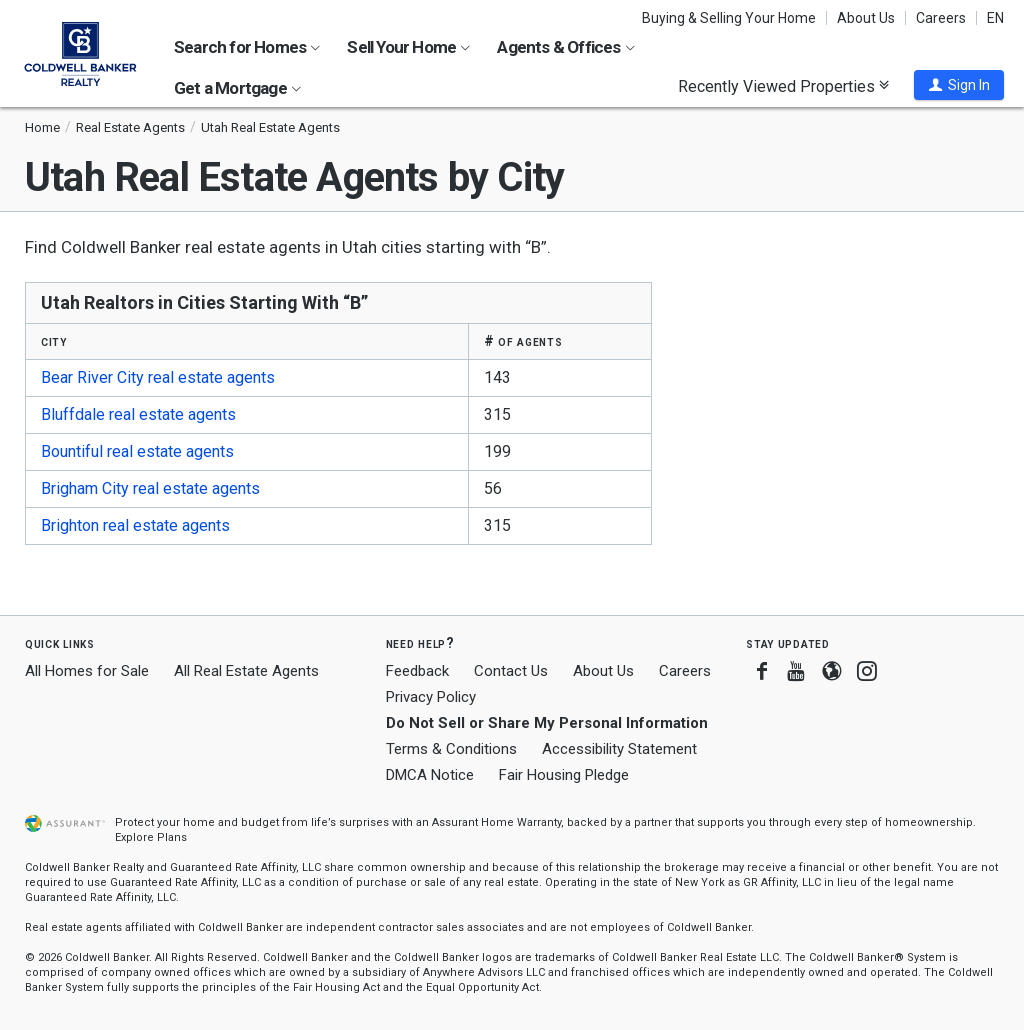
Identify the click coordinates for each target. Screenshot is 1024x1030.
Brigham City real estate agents (150, 488)
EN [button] (995, 18)
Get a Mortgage (237, 88)
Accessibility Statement (619, 749)
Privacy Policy (431, 697)
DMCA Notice (430, 775)
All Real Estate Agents (246, 671)
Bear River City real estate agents (158, 377)
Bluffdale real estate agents (138, 414)
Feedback (417, 671)
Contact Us (511, 671)
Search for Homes (247, 47)
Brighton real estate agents (135, 525)
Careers (941, 18)
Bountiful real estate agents (137, 451)
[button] (959, 85)
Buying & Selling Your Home (729, 18)
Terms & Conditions (451, 749)
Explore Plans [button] (151, 837)
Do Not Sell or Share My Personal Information (547, 723)
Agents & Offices (565, 47)
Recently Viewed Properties (783, 86)
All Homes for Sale (87, 671)
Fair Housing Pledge (564, 775)
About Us (866, 18)
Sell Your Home (408, 47)
